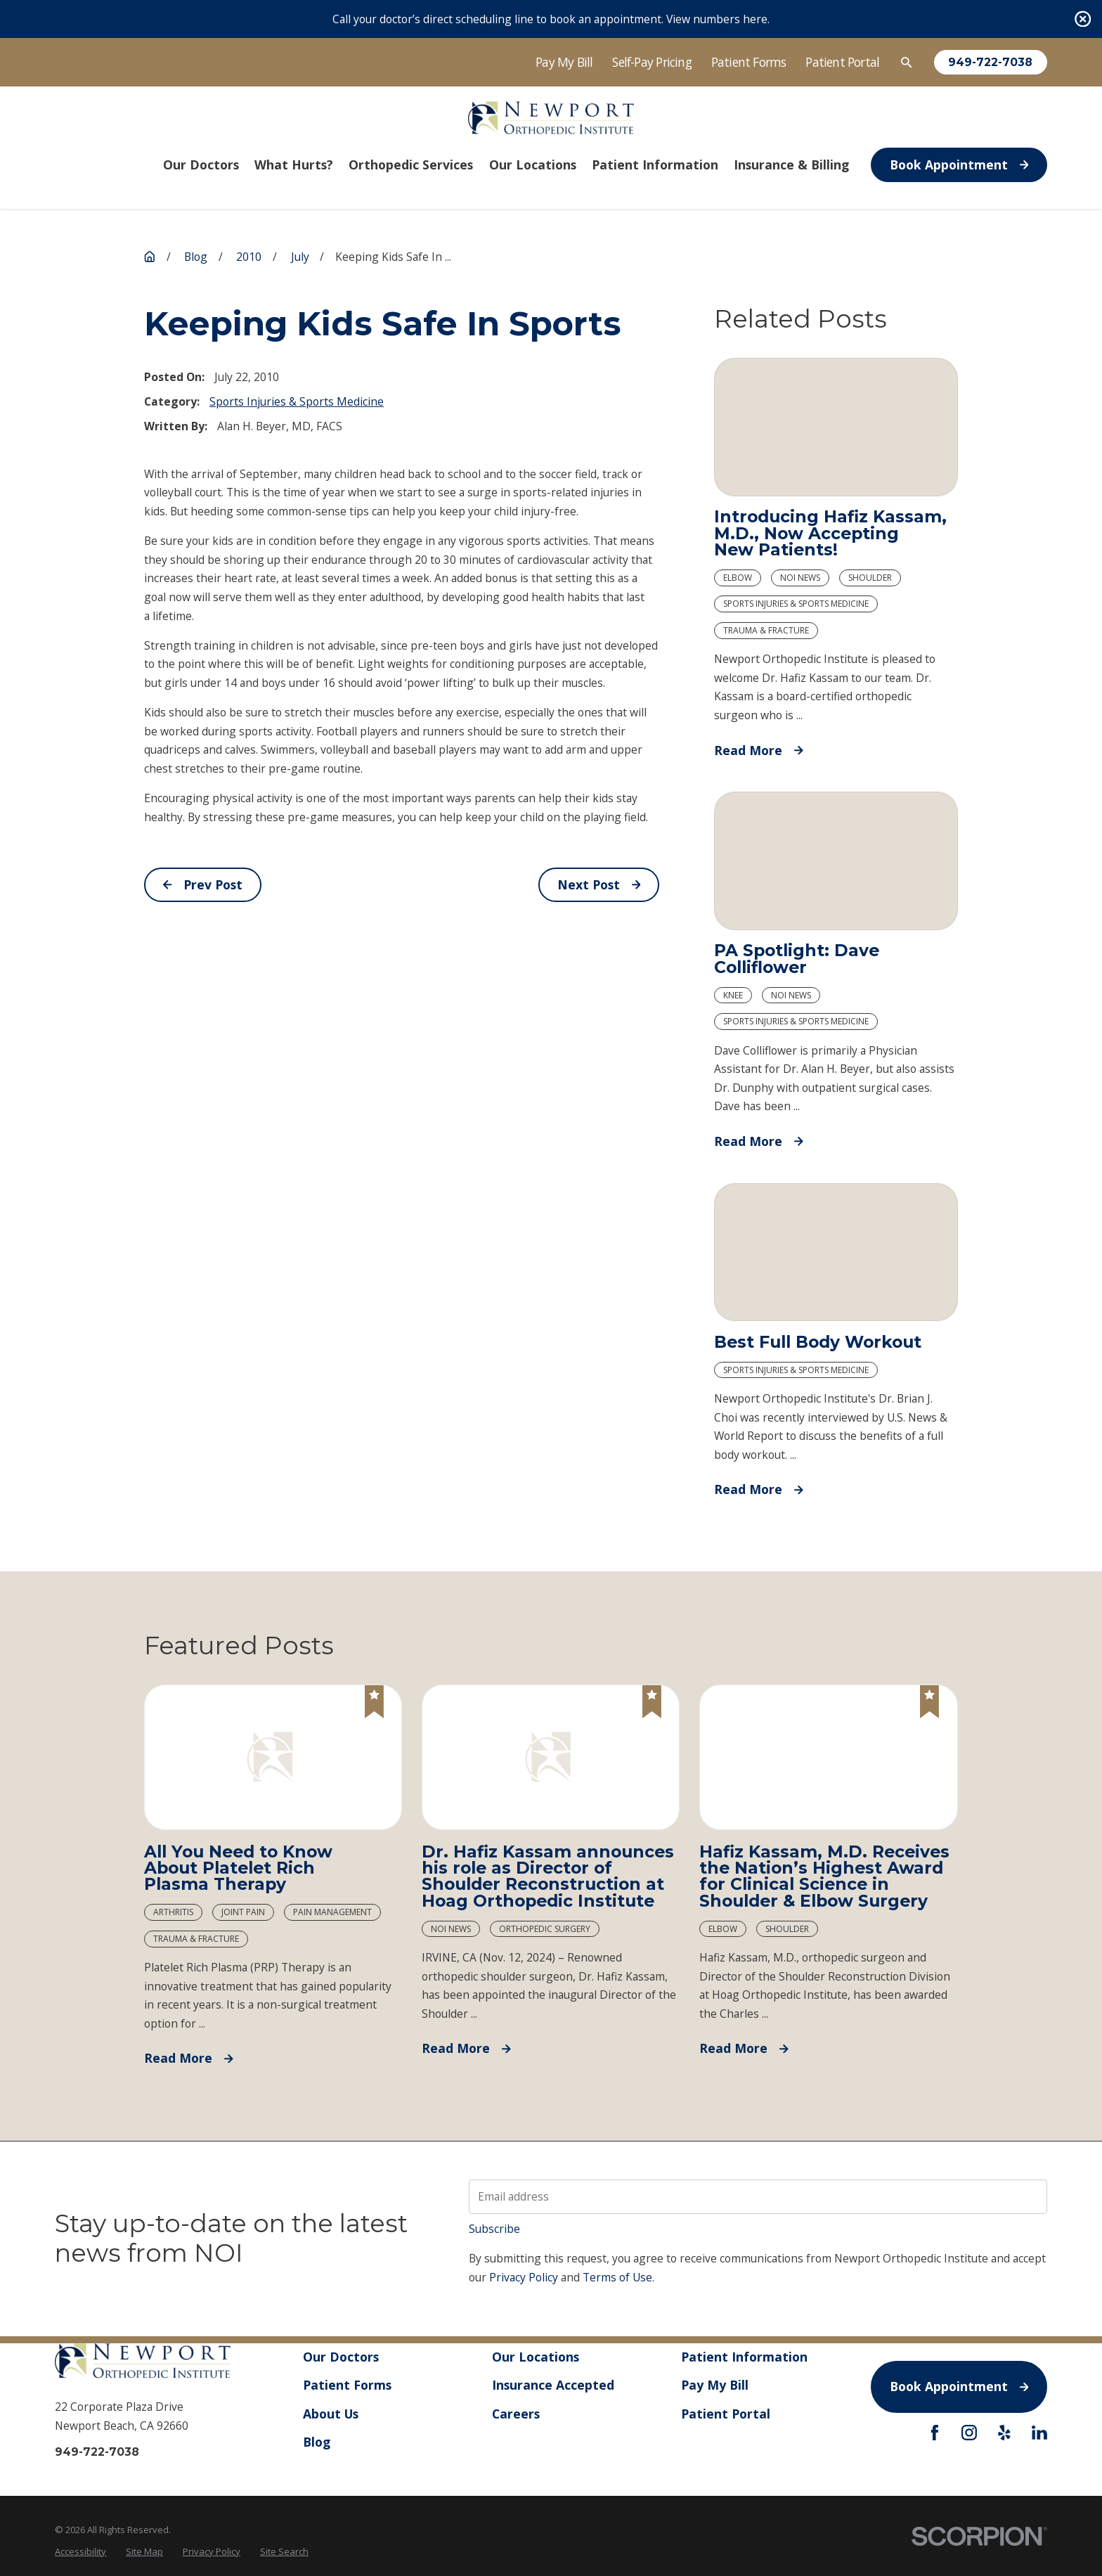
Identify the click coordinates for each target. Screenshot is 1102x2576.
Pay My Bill (564, 61)
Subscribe (494, 2228)
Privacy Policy (523, 2277)
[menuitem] (80, 2551)
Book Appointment (959, 164)
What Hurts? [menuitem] (293, 164)
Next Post (599, 884)
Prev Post (203, 884)
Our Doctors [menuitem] (201, 164)
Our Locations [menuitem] (532, 164)
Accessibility (80, 2551)
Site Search (284, 2551)
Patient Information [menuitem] (655, 164)
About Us (330, 2413)
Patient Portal (842, 61)
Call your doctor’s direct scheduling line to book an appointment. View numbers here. (551, 19)
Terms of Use (617, 2277)
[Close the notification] (1083, 19)
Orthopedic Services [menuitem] (411, 164)
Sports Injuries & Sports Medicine (296, 401)
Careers (516, 2413)
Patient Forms (748, 61)
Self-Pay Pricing (652, 61)
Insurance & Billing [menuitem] (791, 164)
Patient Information (745, 2356)
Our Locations (535, 2356)
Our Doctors (341, 2356)
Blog (316, 2442)
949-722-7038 (990, 62)
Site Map (144, 2551)
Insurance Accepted (553, 2385)
